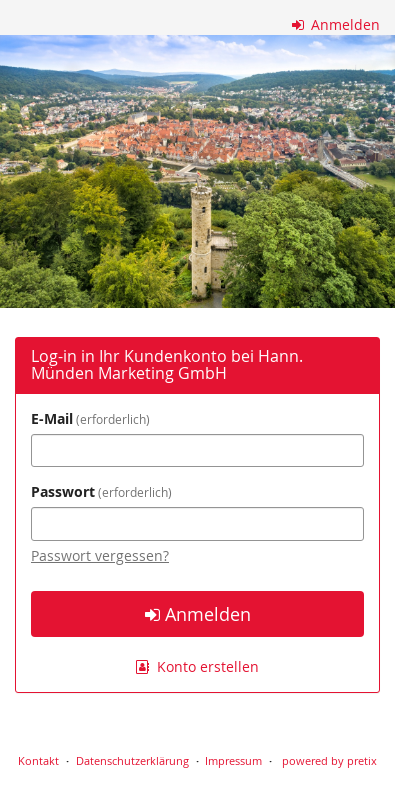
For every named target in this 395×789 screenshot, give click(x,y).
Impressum (233, 760)
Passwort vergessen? (100, 555)
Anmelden (336, 24)
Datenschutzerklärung (132, 760)
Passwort (101, 491)
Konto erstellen (197, 666)
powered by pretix (329, 760)
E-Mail (90, 418)
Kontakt (38, 760)
